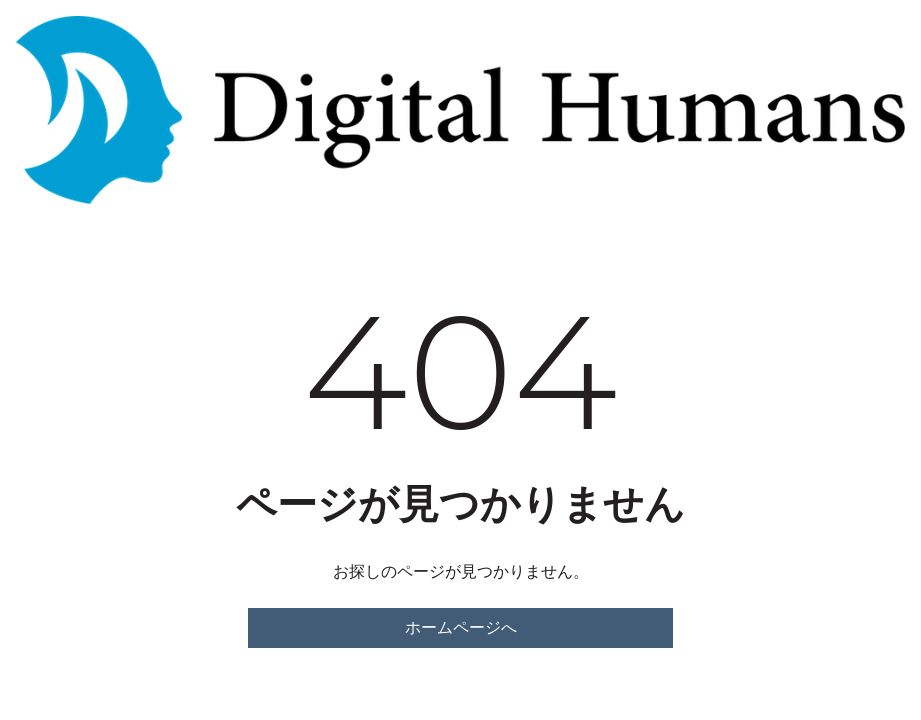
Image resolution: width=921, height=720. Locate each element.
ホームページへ (461, 627)
